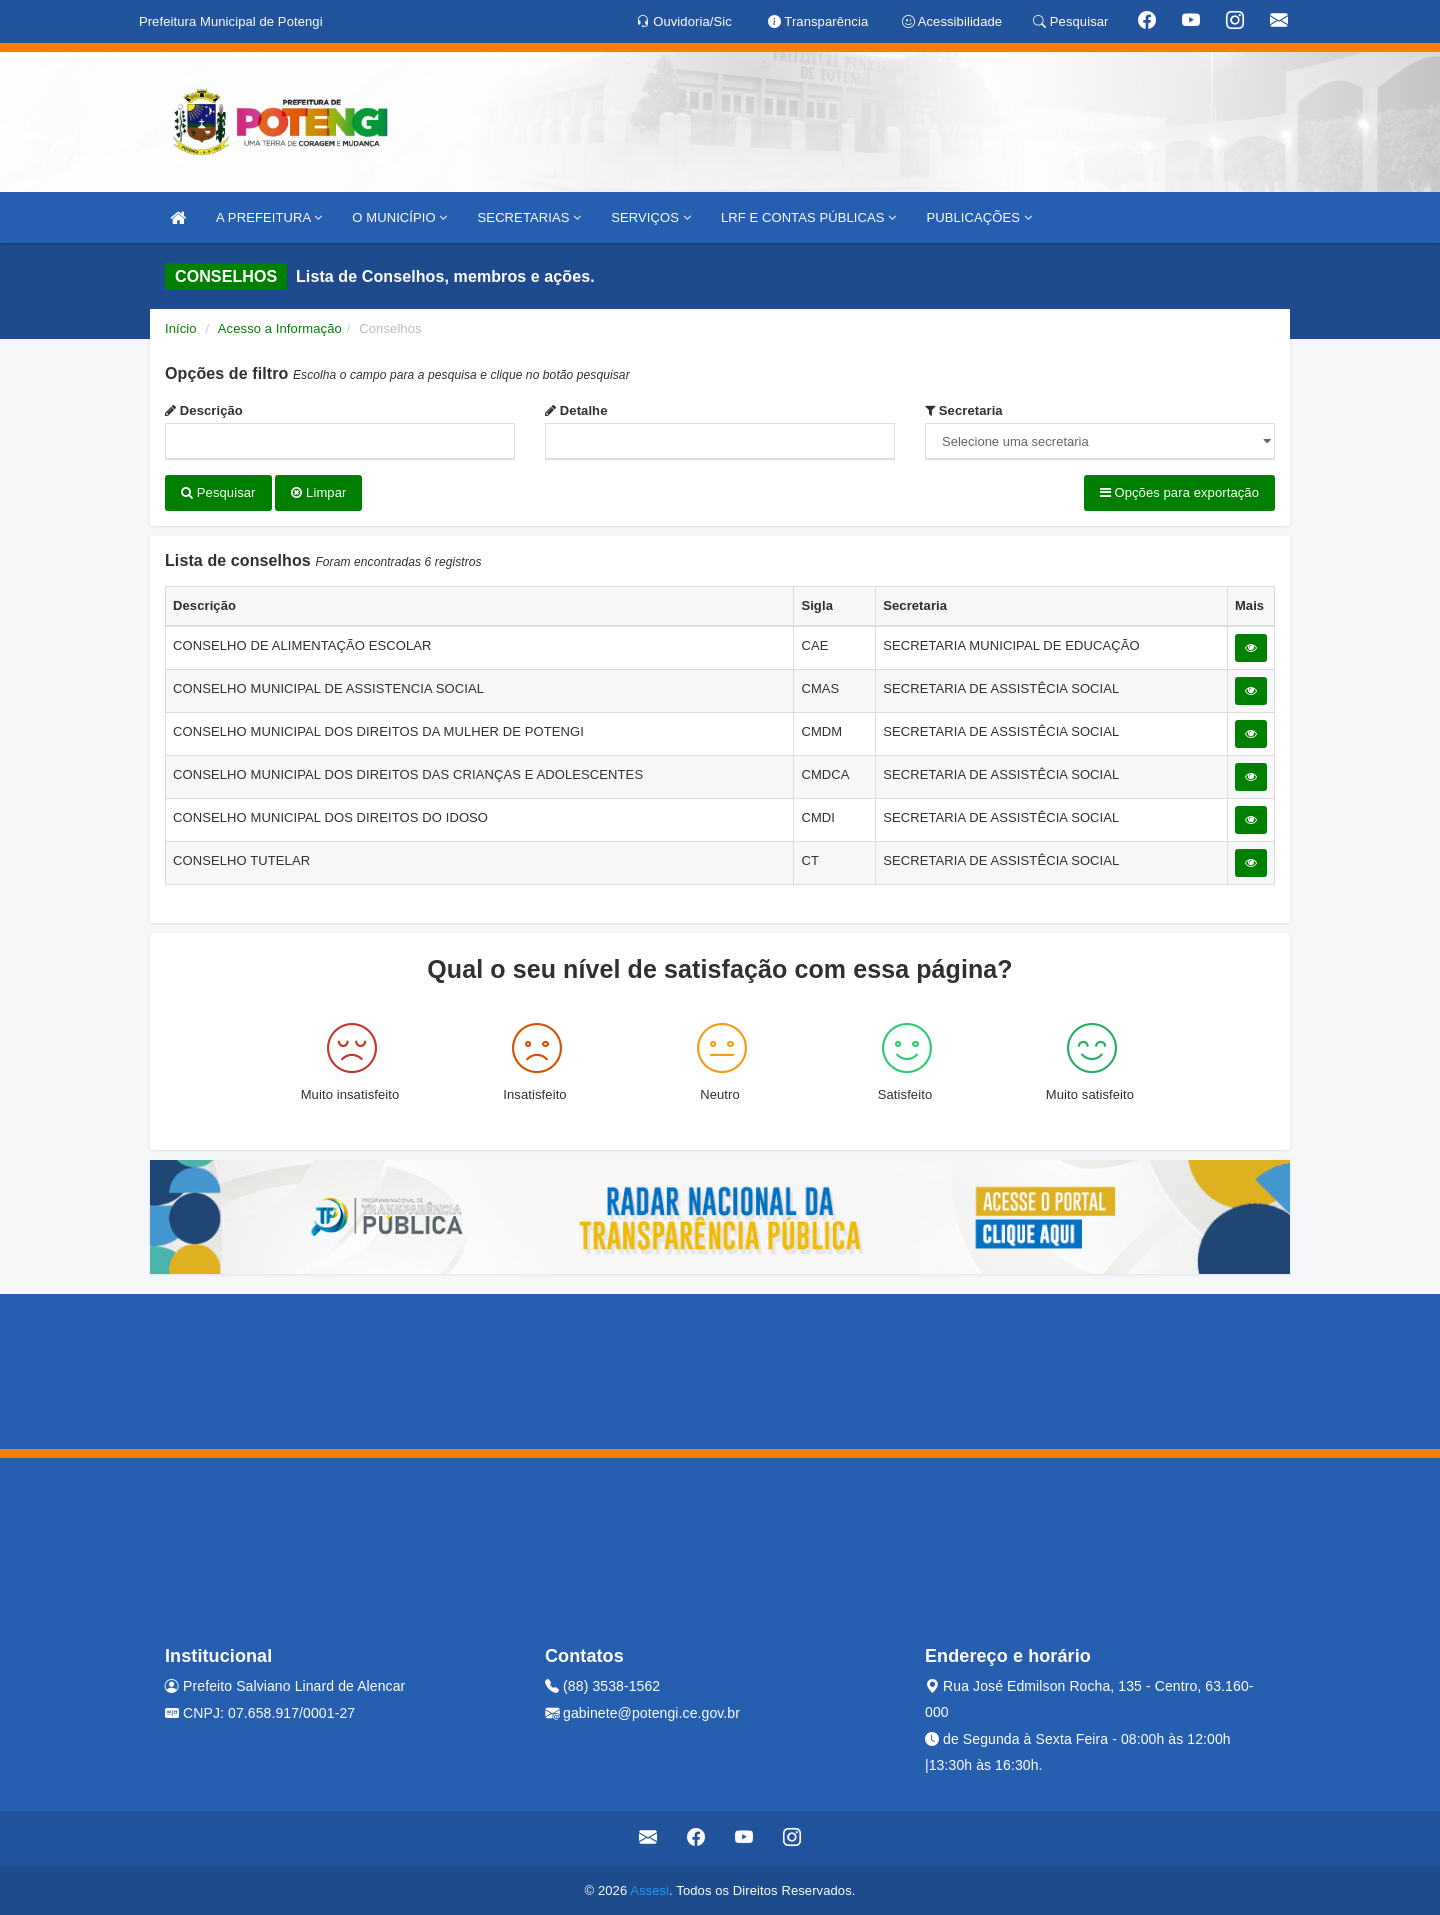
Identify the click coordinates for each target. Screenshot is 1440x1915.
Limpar (318, 492)
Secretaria (964, 410)
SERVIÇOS (651, 217)
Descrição (204, 410)
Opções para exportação (1179, 492)
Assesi (649, 1889)
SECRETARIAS (530, 217)
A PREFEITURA (269, 217)
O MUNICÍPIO (399, 217)
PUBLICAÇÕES (978, 217)
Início (181, 328)
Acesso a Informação (280, 328)
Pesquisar (218, 492)
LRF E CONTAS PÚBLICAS (809, 217)
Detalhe (576, 410)
